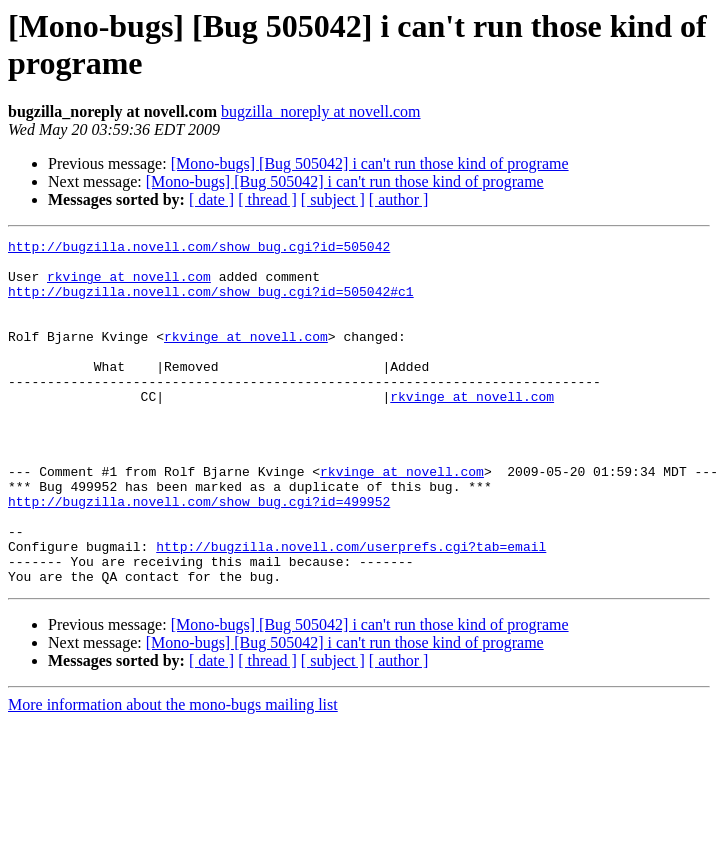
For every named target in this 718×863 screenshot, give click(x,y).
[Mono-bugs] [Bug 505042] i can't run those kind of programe (370, 163)
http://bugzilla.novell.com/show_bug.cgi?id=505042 (199, 249)
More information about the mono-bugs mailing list (173, 773)
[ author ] (399, 199)
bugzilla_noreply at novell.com (321, 111)
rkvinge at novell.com (129, 285)
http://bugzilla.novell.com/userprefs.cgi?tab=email (351, 609)
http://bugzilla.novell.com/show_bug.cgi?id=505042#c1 (211, 303)
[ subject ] (333, 199)
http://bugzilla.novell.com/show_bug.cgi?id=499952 (199, 555)
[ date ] (211, 199)
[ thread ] (267, 199)
